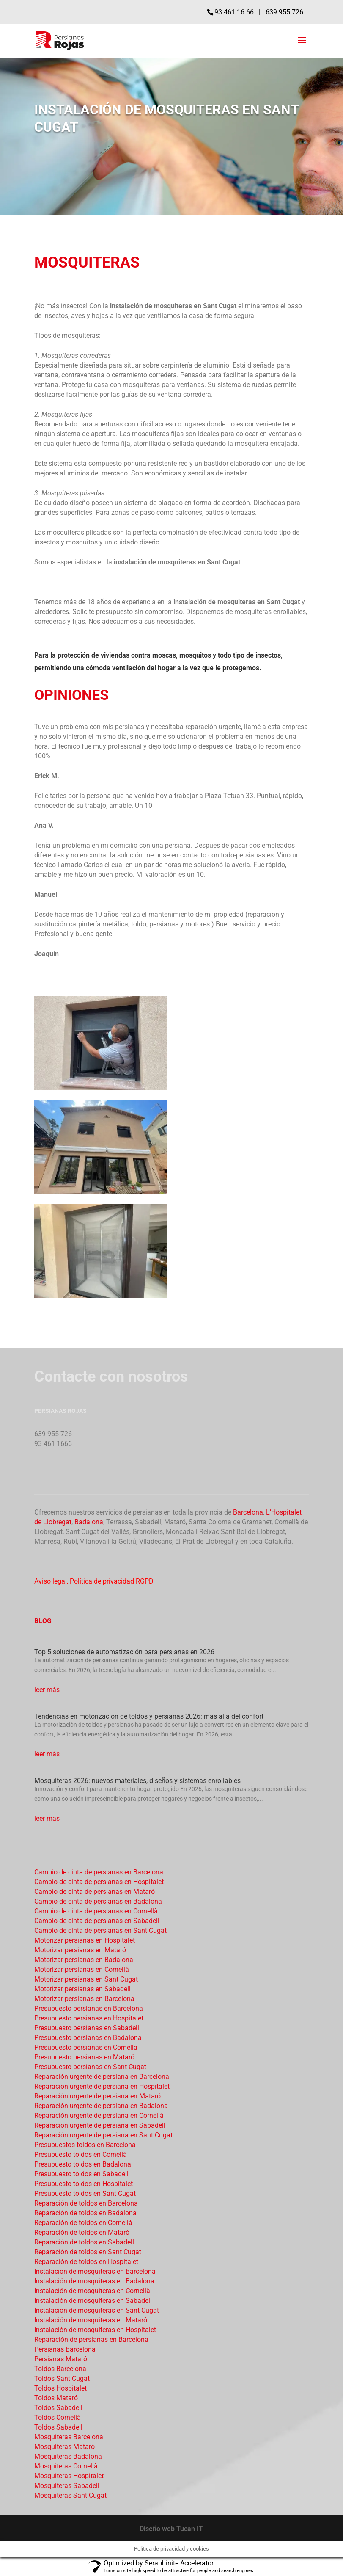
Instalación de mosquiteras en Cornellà (92, 2291)
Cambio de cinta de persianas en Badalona (98, 1901)
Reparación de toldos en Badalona (85, 2213)
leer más (47, 1690)
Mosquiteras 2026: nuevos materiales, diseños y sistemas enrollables (137, 1781)
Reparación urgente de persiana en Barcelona (101, 2077)
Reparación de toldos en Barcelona (86, 2203)
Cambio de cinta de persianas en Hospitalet (99, 1882)
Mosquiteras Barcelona (68, 2437)
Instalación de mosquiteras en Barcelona (95, 2271)
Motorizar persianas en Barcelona (84, 1999)
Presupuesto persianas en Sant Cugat (90, 2067)
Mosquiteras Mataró (64, 2447)
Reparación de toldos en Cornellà (83, 2223)
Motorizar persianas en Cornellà (81, 1969)
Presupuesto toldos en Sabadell (81, 2174)
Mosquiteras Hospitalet (69, 2476)
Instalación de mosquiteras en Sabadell (93, 2301)
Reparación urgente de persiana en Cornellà (99, 2116)
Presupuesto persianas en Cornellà (85, 2047)
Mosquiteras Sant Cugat (70, 2495)
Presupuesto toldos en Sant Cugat (85, 2193)
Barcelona (248, 1512)
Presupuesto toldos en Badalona (82, 2164)
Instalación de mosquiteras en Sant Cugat (96, 2310)
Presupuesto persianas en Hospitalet (88, 2018)
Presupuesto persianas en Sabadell (86, 2028)
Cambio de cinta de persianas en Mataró (94, 1892)
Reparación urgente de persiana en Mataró (97, 2096)
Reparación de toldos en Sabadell (84, 2242)
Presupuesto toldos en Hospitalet (83, 2184)
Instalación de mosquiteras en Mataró (90, 2320)
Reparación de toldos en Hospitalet (86, 2262)
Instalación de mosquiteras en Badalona (94, 2281)
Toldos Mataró (56, 2398)
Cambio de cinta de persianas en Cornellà (96, 1911)
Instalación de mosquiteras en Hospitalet (95, 2330)
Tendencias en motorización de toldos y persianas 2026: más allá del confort (148, 1716)
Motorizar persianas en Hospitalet (84, 1940)
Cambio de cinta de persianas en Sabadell (96, 1921)
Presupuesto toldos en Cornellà (80, 2154)
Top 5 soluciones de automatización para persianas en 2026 (124, 1652)
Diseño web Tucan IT (171, 2529)
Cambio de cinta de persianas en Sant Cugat (100, 1930)
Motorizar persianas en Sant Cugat (86, 1979)
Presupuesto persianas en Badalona (88, 2038)
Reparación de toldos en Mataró (81, 2232)
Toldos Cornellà (57, 2417)
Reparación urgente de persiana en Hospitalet (102, 2086)
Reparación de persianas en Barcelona (91, 2340)
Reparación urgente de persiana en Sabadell (99, 2125)
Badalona (88, 1522)
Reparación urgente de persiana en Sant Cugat (103, 2135)
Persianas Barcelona (65, 2349)
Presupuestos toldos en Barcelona (85, 2145)
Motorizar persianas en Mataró (80, 1950)
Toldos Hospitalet (60, 2388)
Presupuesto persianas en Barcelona (88, 2008)
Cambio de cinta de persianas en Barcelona (98, 1872)
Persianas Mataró (60, 2359)
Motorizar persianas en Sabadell (82, 1989)
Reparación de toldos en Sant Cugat (87, 2252)
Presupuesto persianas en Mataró (84, 2057)
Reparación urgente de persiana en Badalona (101, 2106)
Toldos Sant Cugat (62, 2378)
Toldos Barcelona (60, 2369)
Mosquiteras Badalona (68, 2456)
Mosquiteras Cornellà (66, 2466)
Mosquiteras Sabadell (66, 2486)
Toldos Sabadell (58, 2408)
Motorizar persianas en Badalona (83, 1960)
